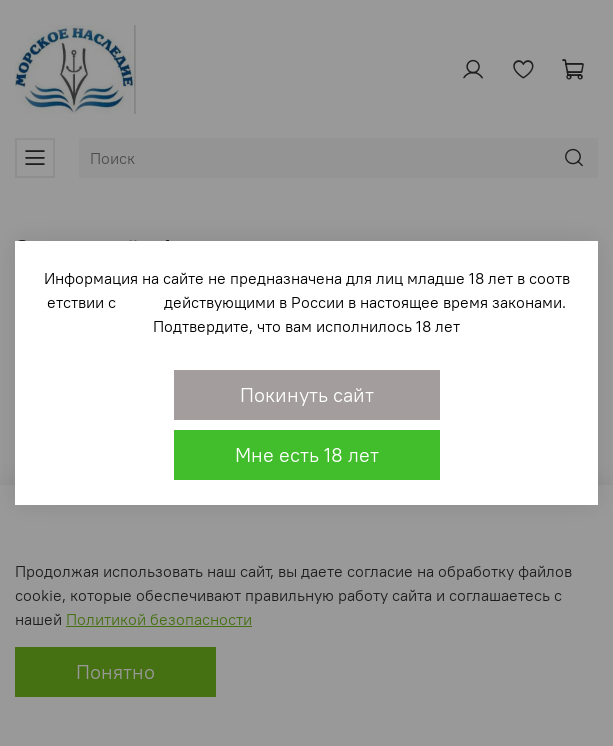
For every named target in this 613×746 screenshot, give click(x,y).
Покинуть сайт (307, 394)
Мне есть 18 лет (307, 454)
